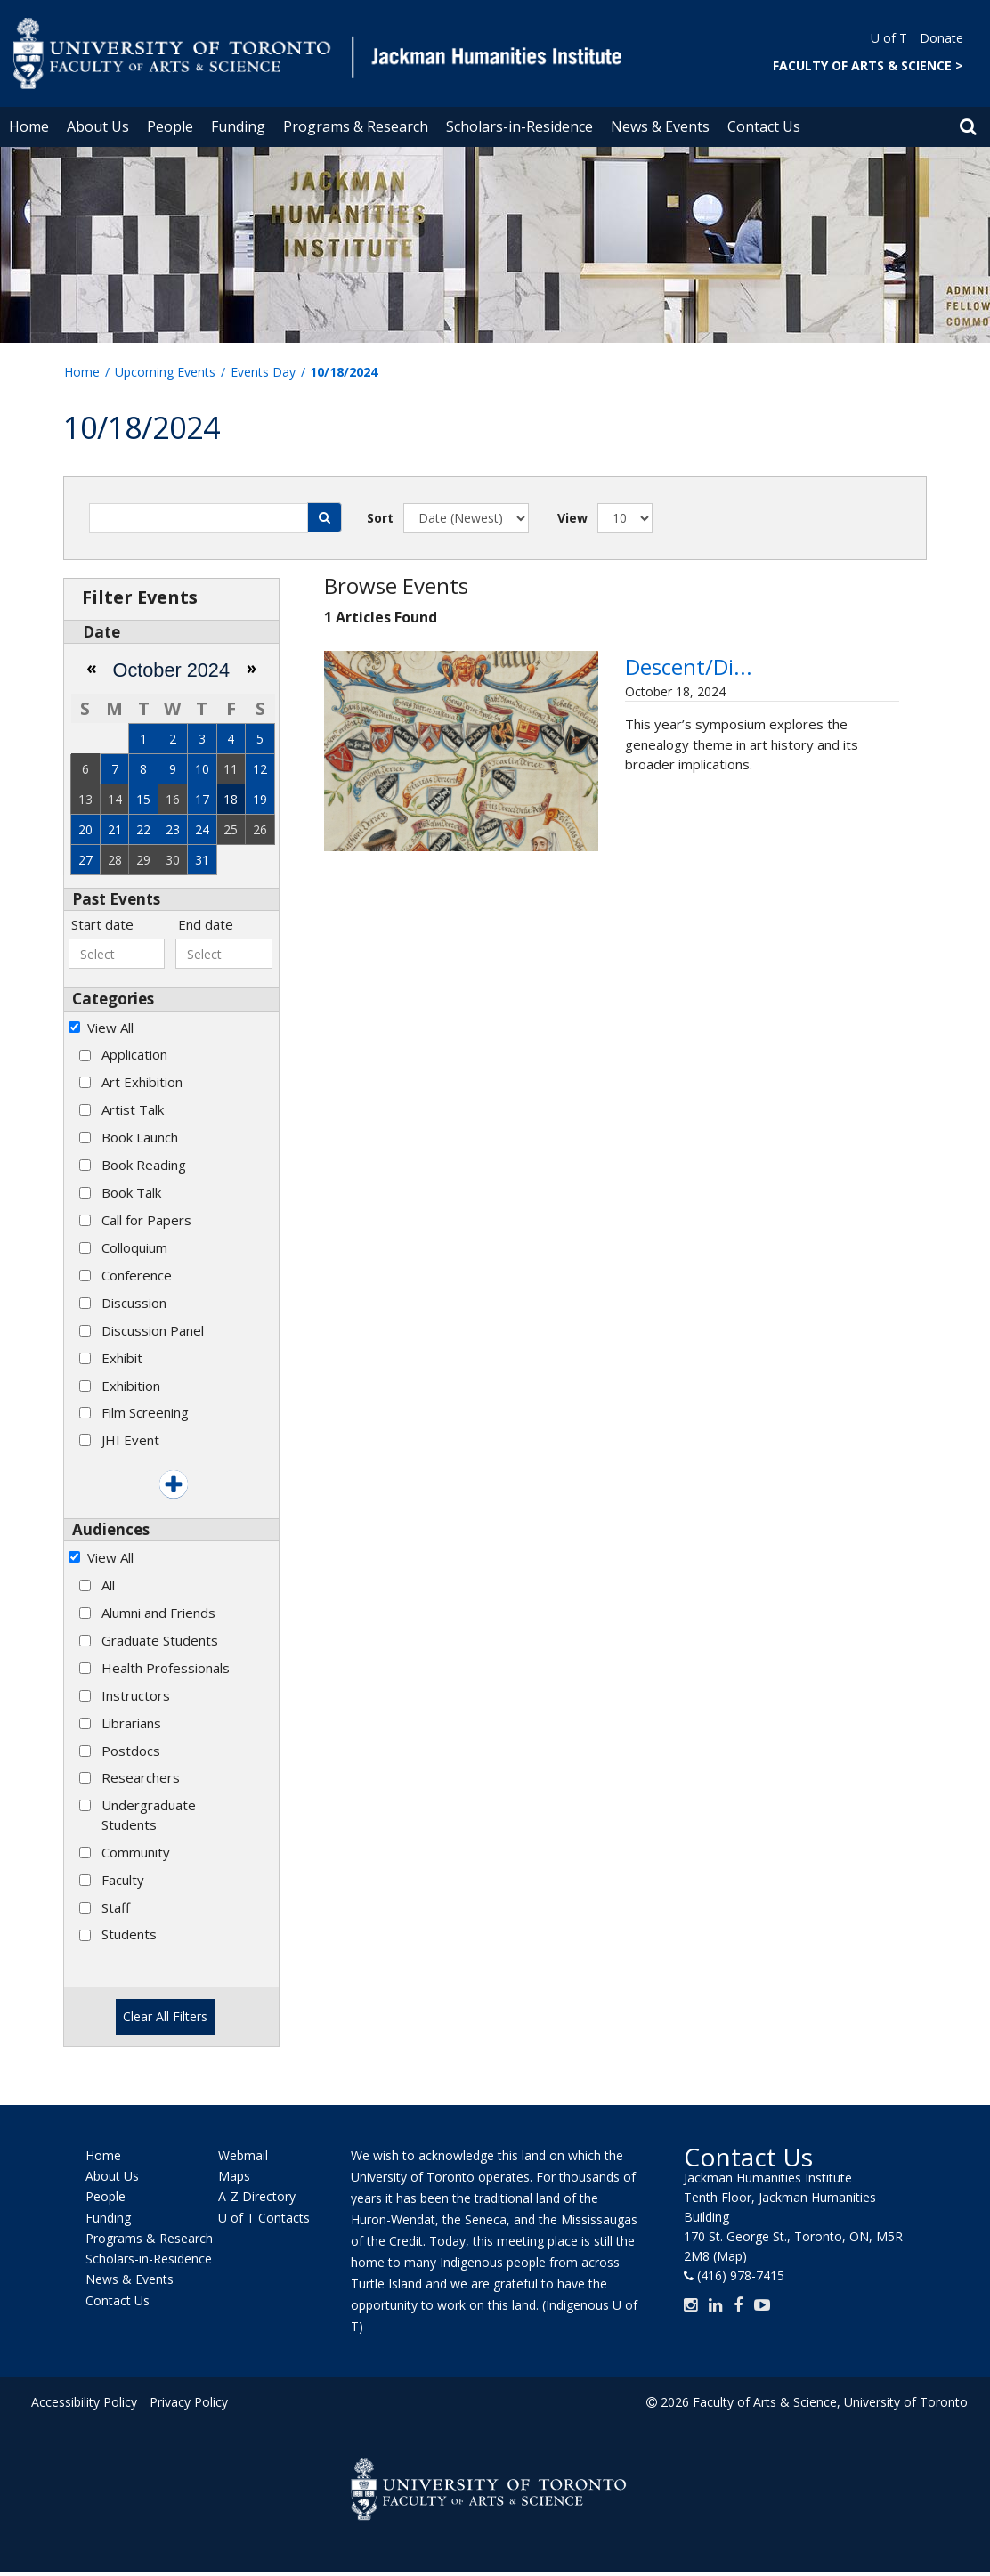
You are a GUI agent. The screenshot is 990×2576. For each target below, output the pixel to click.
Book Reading (143, 1165)
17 (202, 799)
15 (143, 799)
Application (134, 1054)
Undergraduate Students (148, 1814)
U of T (889, 37)
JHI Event (130, 1440)
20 (85, 829)
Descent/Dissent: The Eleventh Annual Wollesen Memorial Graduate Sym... (754, 698)
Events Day (263, 371)
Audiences (111, 1529)
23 (173, 829)
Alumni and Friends (158, 1612)
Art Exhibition (142, 1082)
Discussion (133, 1303)
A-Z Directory (257, 2197)
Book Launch (139, 1137)
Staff (115, 1907)
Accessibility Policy (84, 2401)
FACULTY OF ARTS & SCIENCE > (868, 65)
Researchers (140, 1777)
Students (129, 1934)
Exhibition (130, 1385)
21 (115, 829)
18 (230, 799)
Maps (234, 2175)
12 (260, 768)
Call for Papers (146, 1220)
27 (85, 859)
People (170, 126)
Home (29, 126)
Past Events (116, 899)
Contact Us (763, 126)
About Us (98, 126)
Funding (238, 126)
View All (110, 1027)
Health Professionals (165, 1668)
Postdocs (130, 1750)
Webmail (243, 2155)
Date (101, 632)
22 (143, 829)
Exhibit (121, 1358)
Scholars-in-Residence (519, 126)
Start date (102, 924)
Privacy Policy (189, 2401)
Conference (136, 1275)
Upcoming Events (165, 371)
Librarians (131, 1723)
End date (205, 924)
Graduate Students (159, 1640)
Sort (380, 517)
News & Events (660, 126)
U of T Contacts (264, 2217)
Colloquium (134, 1247)
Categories (113, 998)
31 (202, 859)
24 (202, 829)
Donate (941, 37)
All (108, 1585)
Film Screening (145, 1412)
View (572, 517)
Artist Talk (132, 1109)
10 (202, 768)
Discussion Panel (152, 1330)
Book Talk (131, 1192)
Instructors (135, 1695)
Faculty (122, 1880)
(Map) (730, 2255)
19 (260, 799)
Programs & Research (355, 126)
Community (135, 1852)
